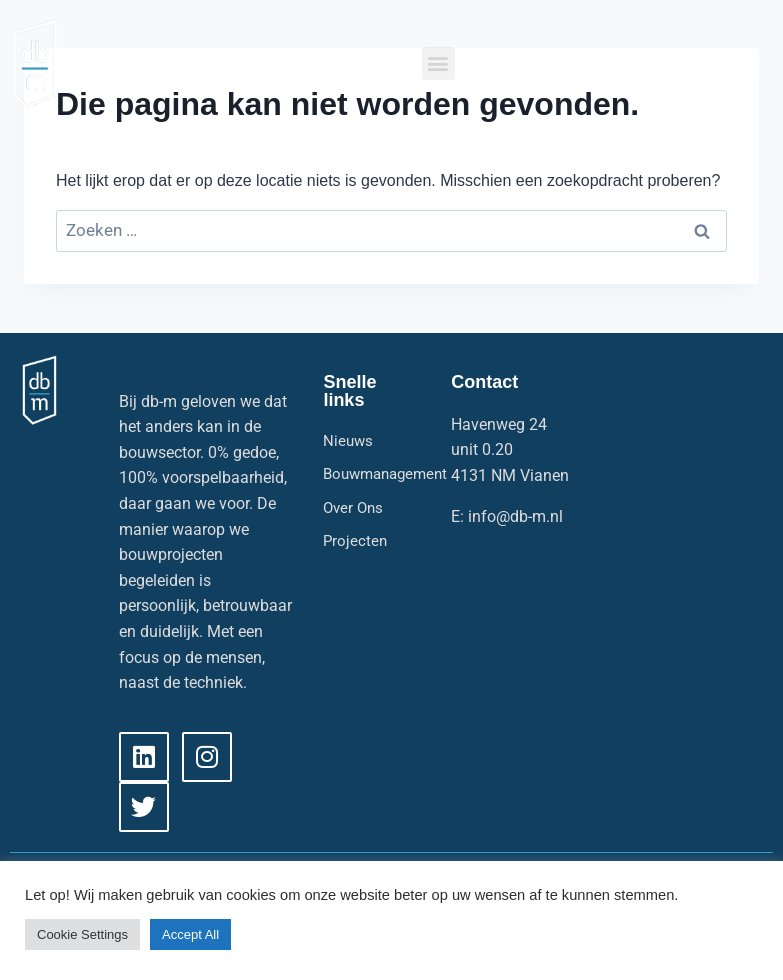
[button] (438, 63)
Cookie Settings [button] (82, 934)
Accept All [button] (190, 934)
